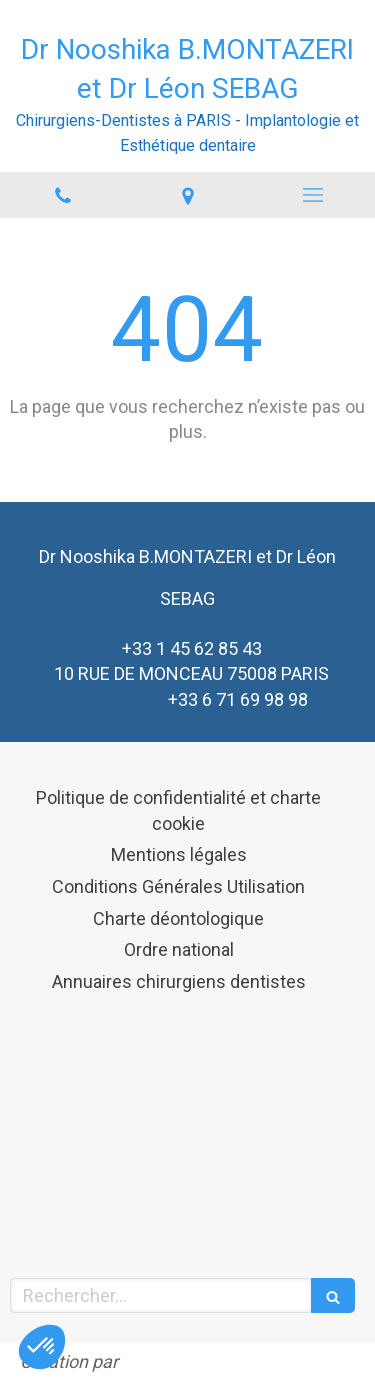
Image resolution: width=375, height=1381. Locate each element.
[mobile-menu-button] (312, 195)
